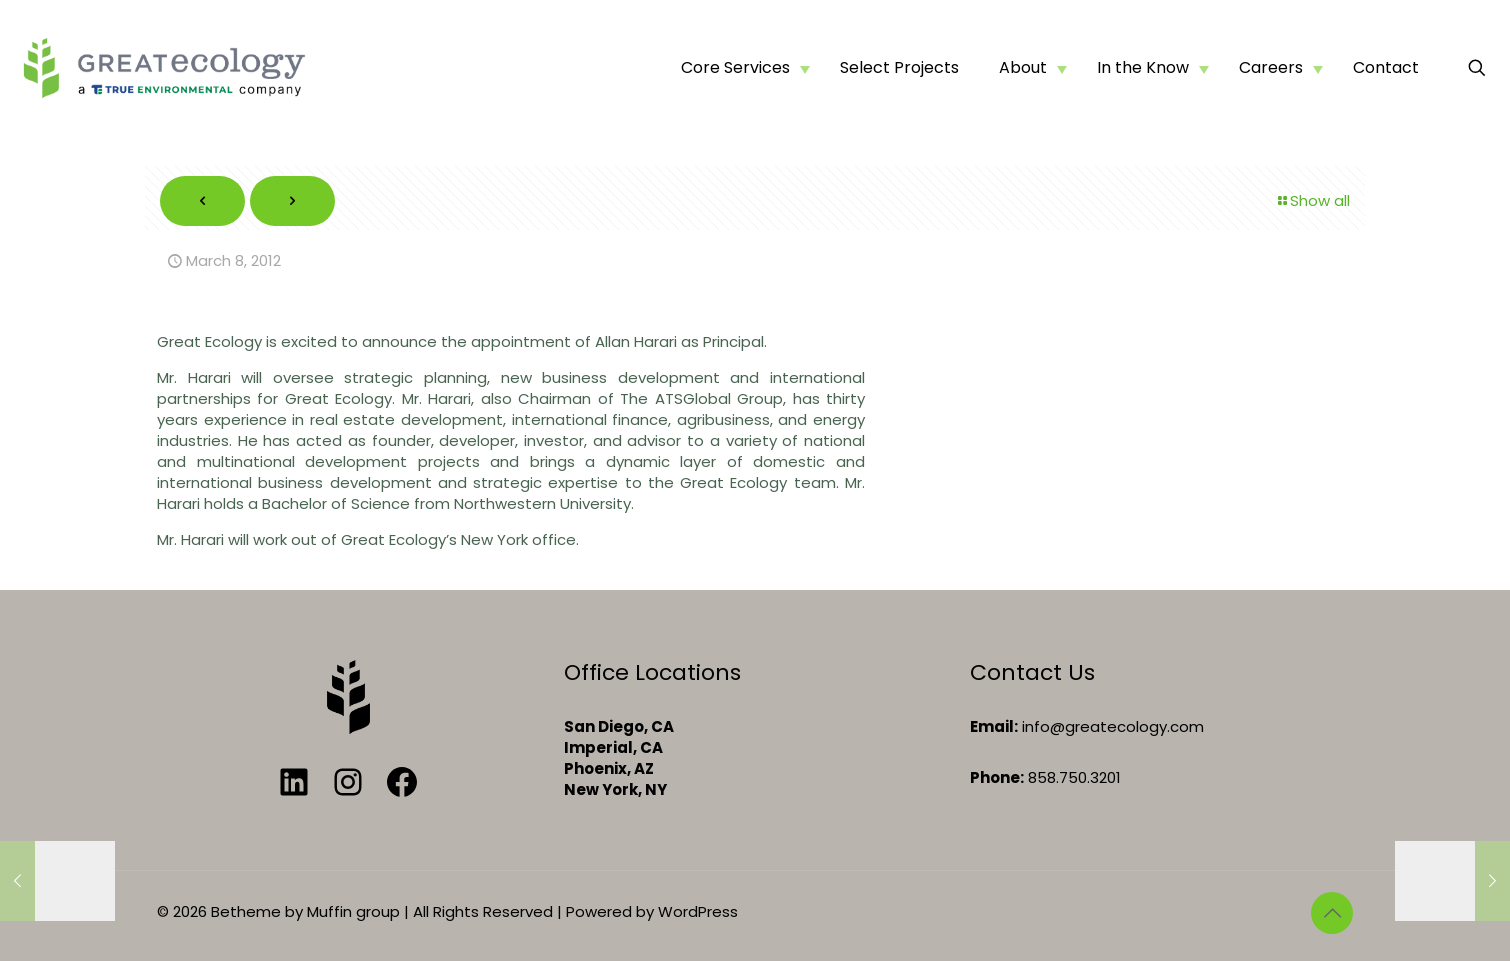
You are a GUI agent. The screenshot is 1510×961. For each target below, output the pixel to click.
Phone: (997, 777)
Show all (1312, 200)
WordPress (698, 911)
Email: (994, 726)
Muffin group (353, 911)
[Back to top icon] (1332, 913)
